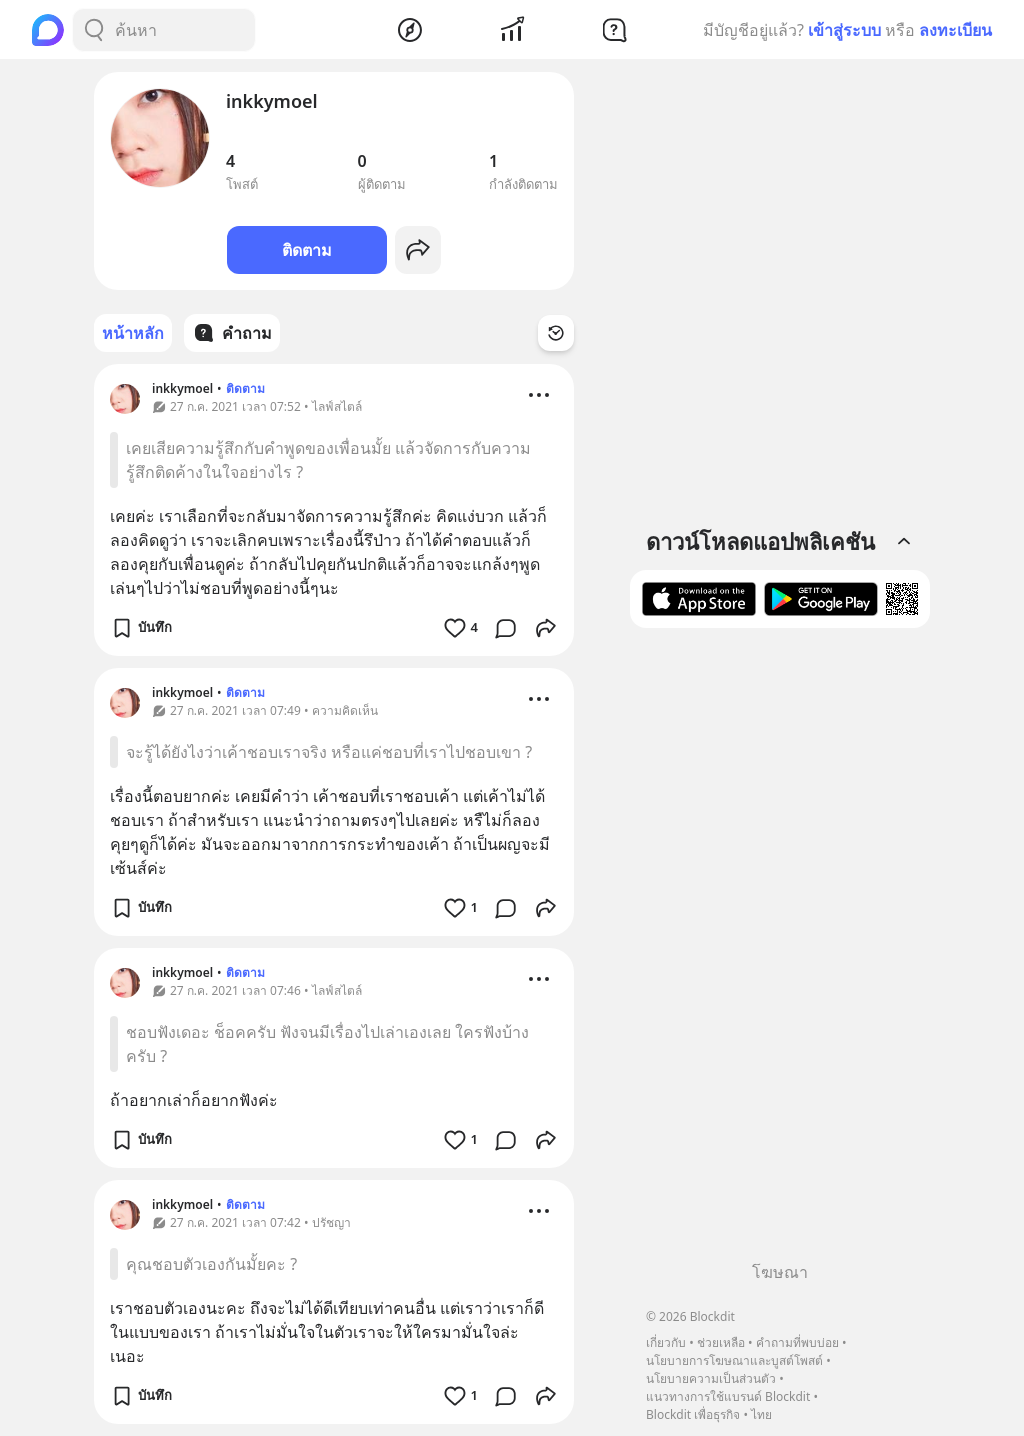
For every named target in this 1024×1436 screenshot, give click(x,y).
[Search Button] (94, 30)
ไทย (761, 1414)
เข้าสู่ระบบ (844, 30)
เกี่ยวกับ (666, 1342)
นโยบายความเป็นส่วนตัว (711, 1378)
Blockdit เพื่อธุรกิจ (693, 1414)
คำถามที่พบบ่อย (797, 1342)
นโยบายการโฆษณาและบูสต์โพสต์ (734, 1360)
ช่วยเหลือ (721, 1342)
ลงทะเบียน (955, 30)
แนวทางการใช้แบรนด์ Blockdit (728, 1396)
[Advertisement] (780, 952)
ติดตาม (307, 250)
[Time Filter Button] (556, 333)
